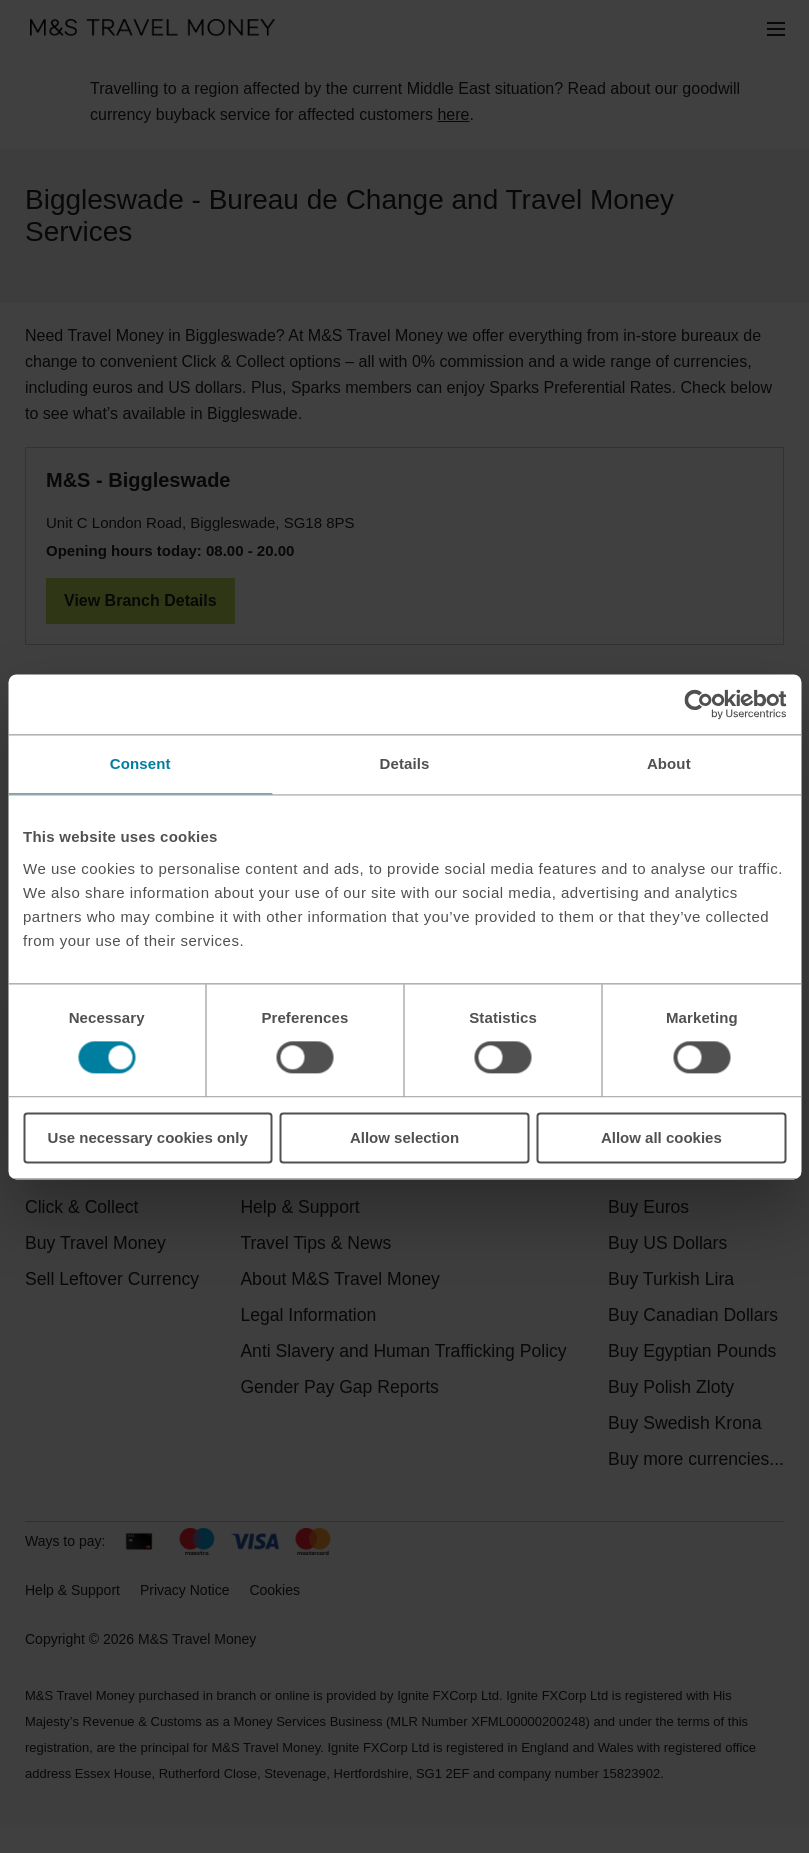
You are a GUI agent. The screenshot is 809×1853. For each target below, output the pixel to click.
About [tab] (669, 763)
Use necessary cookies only (148, 1137)
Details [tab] (405, 763)
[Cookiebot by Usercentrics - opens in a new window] (698, 704)
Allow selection (404, 1137)
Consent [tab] (140, 763)
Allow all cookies (661, 1137)
